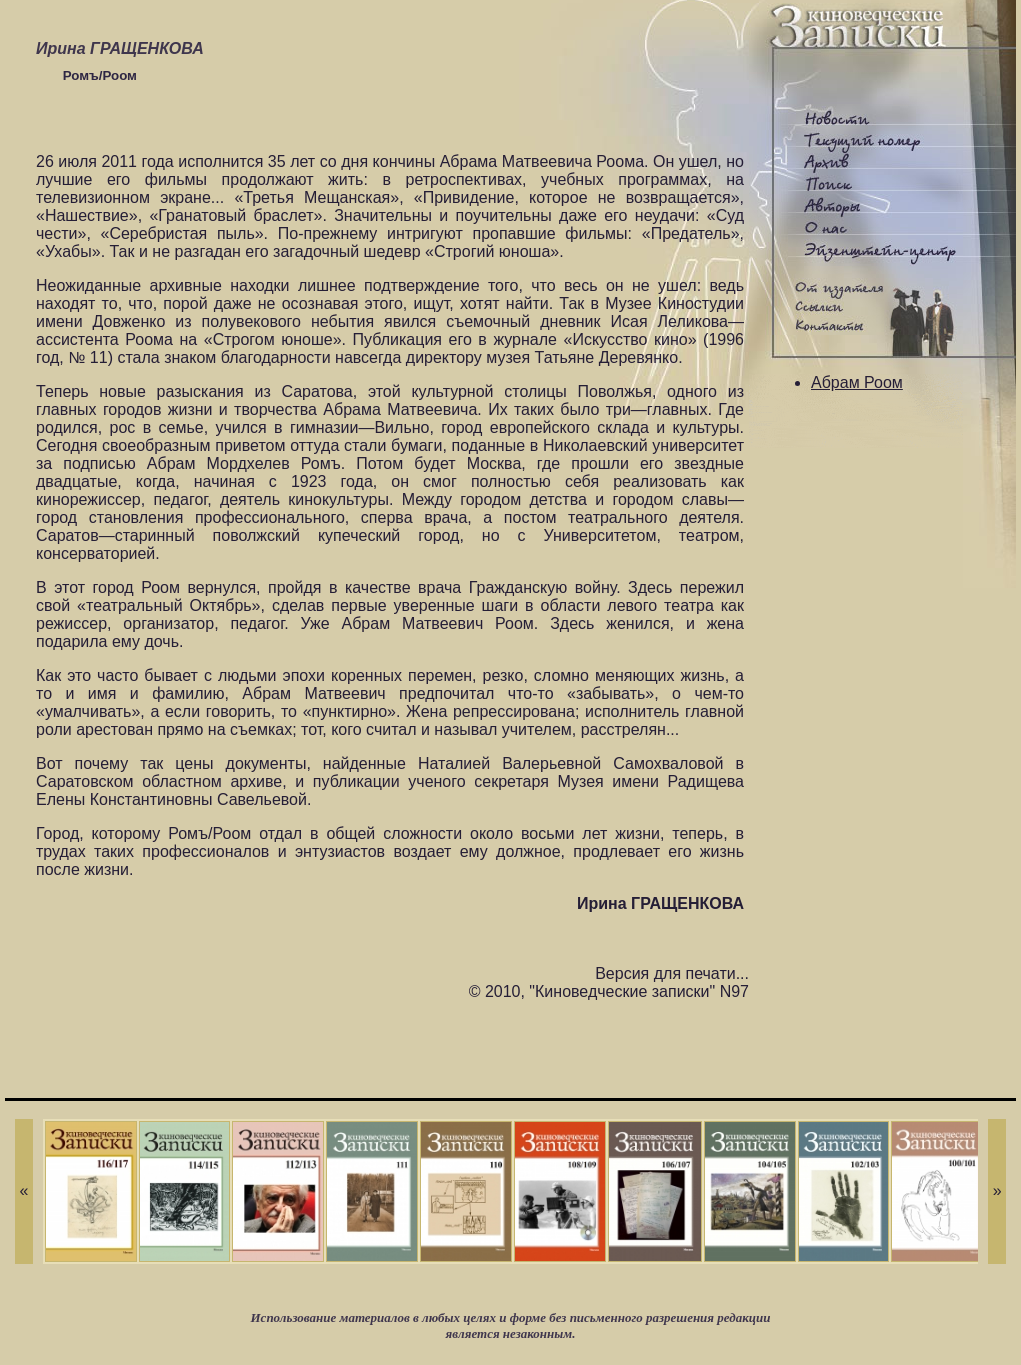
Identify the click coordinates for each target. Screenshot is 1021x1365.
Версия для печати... (672, 973)
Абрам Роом (857, 382)
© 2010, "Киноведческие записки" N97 (609, 991)
